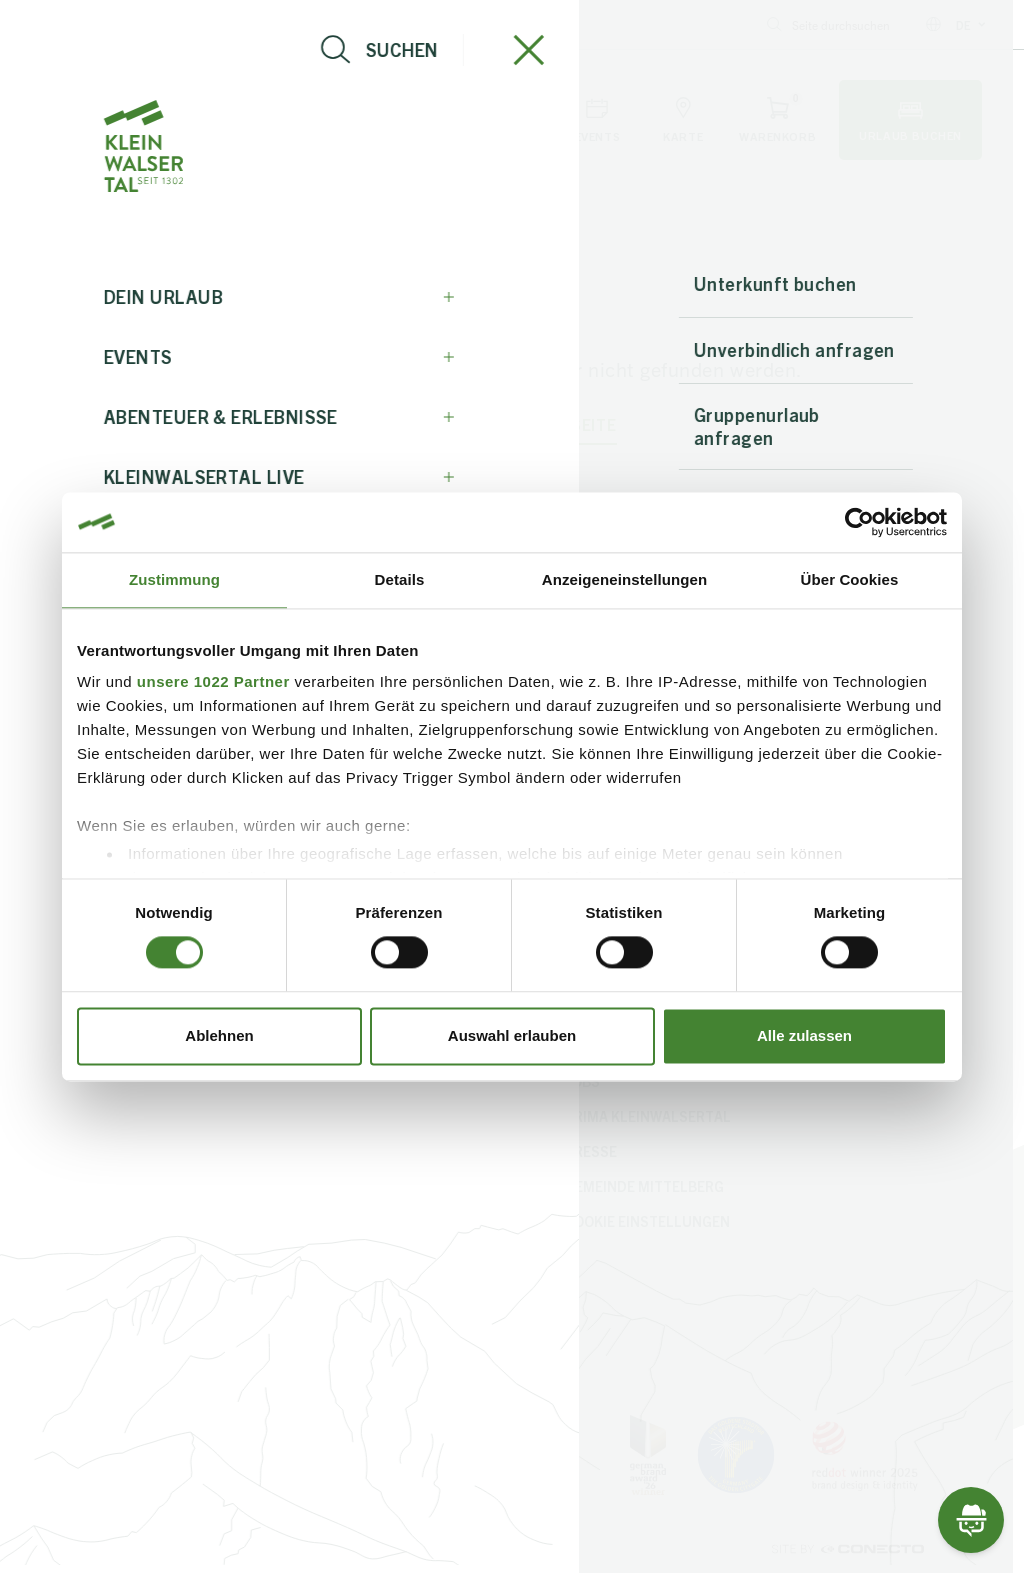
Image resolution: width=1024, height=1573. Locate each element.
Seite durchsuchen (828, 24)
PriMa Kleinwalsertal (648, 1116)
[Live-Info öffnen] (182, 120)
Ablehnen (219, 1035)
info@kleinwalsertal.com (106, 24)
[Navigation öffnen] (85, 120)
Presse (591, 1151)
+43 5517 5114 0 (272, 24)
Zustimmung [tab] (174, 579)
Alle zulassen (804, 1035)
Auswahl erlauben (512, 1035)
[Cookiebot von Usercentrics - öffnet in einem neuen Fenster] (859, 522)
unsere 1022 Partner (213, 681)
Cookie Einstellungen (647, 1221)
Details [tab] (400, 579)
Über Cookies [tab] (850, 579)
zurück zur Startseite (512, 424)
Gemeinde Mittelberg (644, 1186)
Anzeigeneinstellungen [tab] (624, 579)
